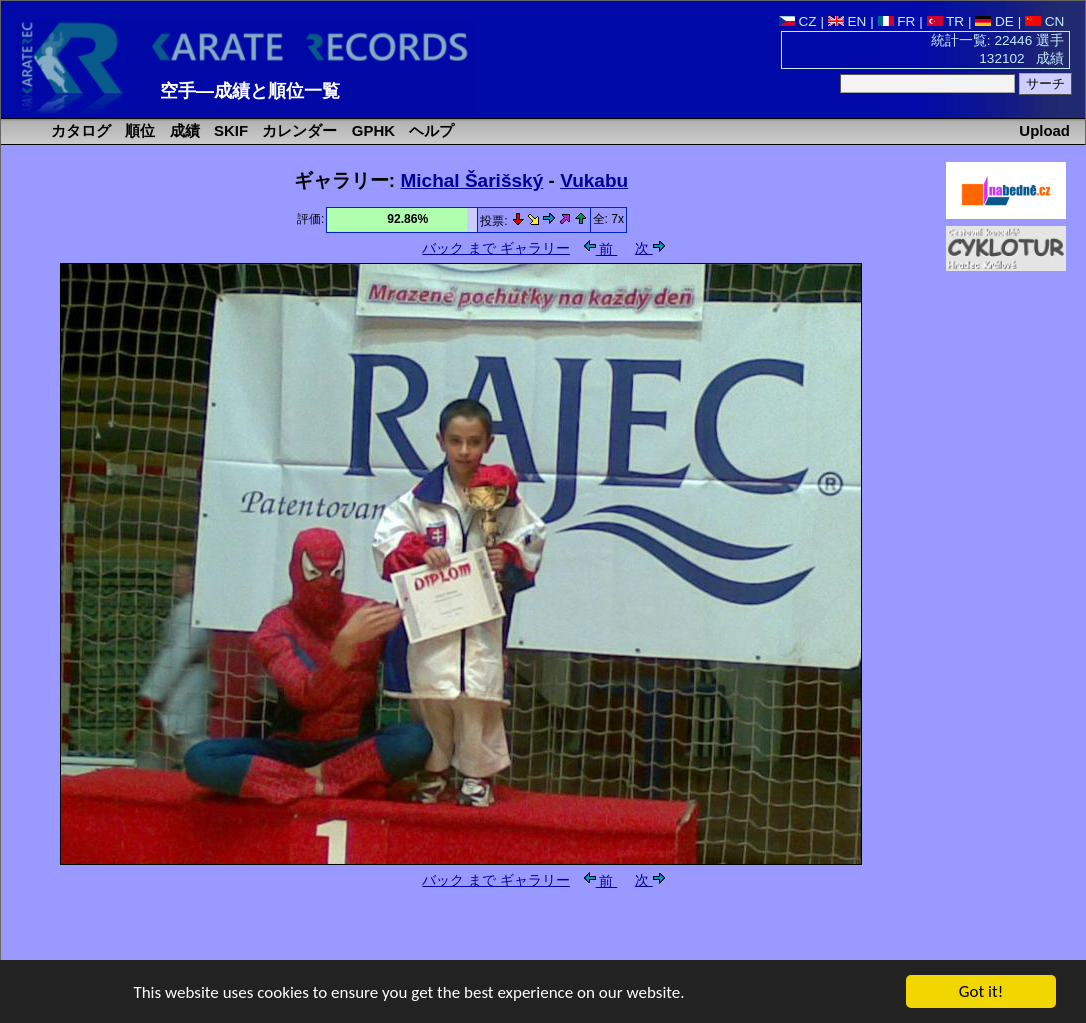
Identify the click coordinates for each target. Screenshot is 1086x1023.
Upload (1044, 130)
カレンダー (297, 130)
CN (1044, 21)
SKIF (229, 130)
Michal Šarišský (471, 180)
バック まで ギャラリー (496, 248)
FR (897, 21)
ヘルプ (429, 130)
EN (847, 21)
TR (946, 21)
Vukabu (594, 180)
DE (994, 21)
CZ (798, 21)
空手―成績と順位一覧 (250, 91)
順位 (138, 130)
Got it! (981, 992)
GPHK (371, 130)
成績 (183, 130)
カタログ (79, 130)
